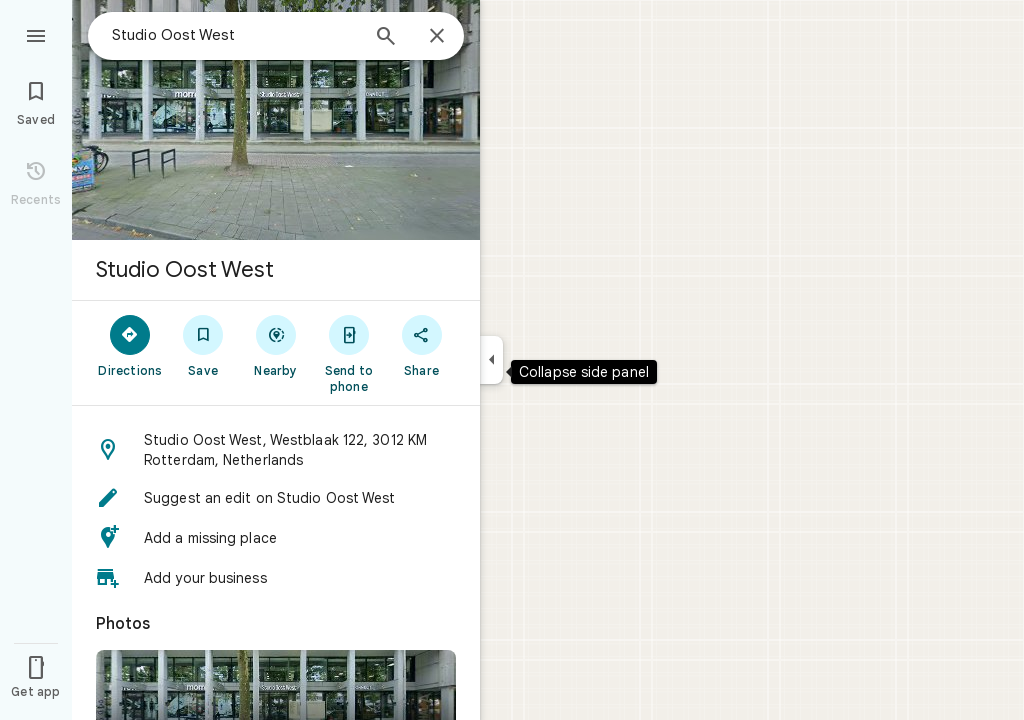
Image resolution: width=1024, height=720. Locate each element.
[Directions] (130, 345)
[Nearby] (276, 345)
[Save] (203, 345)
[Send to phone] (348, 353)
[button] (276, 450)
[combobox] (235, 35)
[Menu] (36, 34)
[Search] (386, 38)
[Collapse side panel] (491, 360)
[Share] (421, 345)
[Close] (437, 37)
